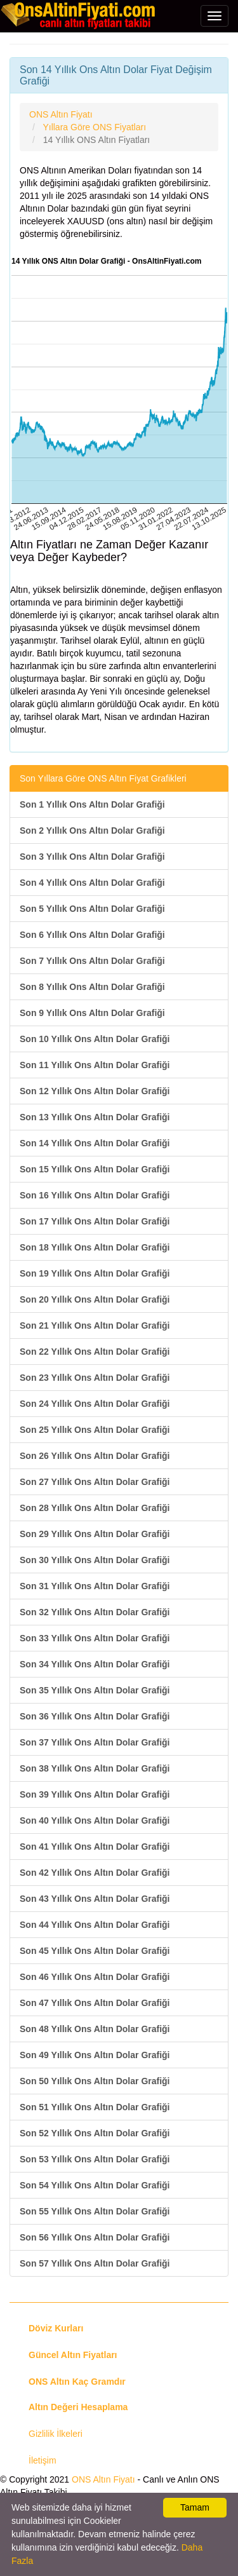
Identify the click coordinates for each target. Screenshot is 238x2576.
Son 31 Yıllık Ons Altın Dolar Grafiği (95, 1586)
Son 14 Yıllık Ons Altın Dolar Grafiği (95, 1143)
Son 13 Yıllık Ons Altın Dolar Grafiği (95, 1117)
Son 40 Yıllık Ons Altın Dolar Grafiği (95, 1820)
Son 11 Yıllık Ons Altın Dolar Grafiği (95, 1065)
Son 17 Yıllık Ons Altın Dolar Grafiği (95, 1221)
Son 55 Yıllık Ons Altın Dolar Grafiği (95, 2211)
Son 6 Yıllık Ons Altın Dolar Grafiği (92, 935)
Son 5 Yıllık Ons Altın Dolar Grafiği (92, 909)
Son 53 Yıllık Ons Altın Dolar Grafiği (95, 2159)
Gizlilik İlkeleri (56, 2434)
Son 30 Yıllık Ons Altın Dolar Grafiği (95, 1560)
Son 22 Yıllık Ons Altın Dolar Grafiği (95, 1351)
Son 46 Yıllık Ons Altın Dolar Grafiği (95, 1977)
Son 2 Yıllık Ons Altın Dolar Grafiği (92, 830)
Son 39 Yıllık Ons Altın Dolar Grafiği (95, 1794)
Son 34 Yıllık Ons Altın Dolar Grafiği (95, 1664)
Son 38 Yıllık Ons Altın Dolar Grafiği (95, 1768)
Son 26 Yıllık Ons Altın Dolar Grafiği (95, 1456)
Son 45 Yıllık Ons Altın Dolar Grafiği (95, 1951)
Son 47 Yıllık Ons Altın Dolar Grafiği (95, 2003)
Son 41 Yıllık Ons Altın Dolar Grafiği (95, 1846)
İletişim (42, 2460)
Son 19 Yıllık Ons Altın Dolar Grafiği (95, 1273)
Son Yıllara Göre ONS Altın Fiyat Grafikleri (103, 778)
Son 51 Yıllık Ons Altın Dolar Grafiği (95, 2107)
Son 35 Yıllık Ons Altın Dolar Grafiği (95, 1690)
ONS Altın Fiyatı (103, 2479)
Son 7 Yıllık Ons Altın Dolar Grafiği (92, 961)
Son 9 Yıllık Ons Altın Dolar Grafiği (92, 1013)
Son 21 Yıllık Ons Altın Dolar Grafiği (95, 1325)
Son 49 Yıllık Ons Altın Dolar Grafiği (95, 2055)
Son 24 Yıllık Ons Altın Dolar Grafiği (95, 1404)
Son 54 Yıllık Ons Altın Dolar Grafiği (95, 2185)
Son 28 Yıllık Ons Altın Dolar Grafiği (95, 1508)
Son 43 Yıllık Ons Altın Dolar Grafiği (95, 1899)
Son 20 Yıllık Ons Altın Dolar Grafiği (95, 1299)
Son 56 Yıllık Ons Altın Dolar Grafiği (95, 2237)
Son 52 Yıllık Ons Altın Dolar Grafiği (95, 2133)
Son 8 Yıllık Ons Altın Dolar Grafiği (92, 987)
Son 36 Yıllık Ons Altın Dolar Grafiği (95, 1716)
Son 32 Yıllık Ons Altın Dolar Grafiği (95, 1612)
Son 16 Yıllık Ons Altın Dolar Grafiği (95, 1195)
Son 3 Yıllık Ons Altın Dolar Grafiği (92, 856)
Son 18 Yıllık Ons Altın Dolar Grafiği (95, 1247)
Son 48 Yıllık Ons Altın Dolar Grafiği (95, 2029)
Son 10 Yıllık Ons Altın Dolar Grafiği (95, 1039)
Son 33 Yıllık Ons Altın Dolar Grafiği (95, 1638)
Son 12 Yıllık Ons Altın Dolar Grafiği (95, 1091)
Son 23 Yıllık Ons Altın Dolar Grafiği (95, 1378)
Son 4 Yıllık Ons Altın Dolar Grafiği (92, 883)
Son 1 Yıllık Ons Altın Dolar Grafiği (92, 804)
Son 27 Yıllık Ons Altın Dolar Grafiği (95, 1482)
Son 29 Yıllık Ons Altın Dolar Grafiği (95, 1534)
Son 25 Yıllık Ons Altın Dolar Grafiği (95, 1430)
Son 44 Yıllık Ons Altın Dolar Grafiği (95, 1925)
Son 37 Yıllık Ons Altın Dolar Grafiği (95, 1742)
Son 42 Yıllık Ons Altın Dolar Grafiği (95, 1873)
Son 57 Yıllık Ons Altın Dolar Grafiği (95, 2263)
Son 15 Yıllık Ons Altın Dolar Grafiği (95, 1169)
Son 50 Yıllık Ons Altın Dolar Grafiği (95, 2081)
